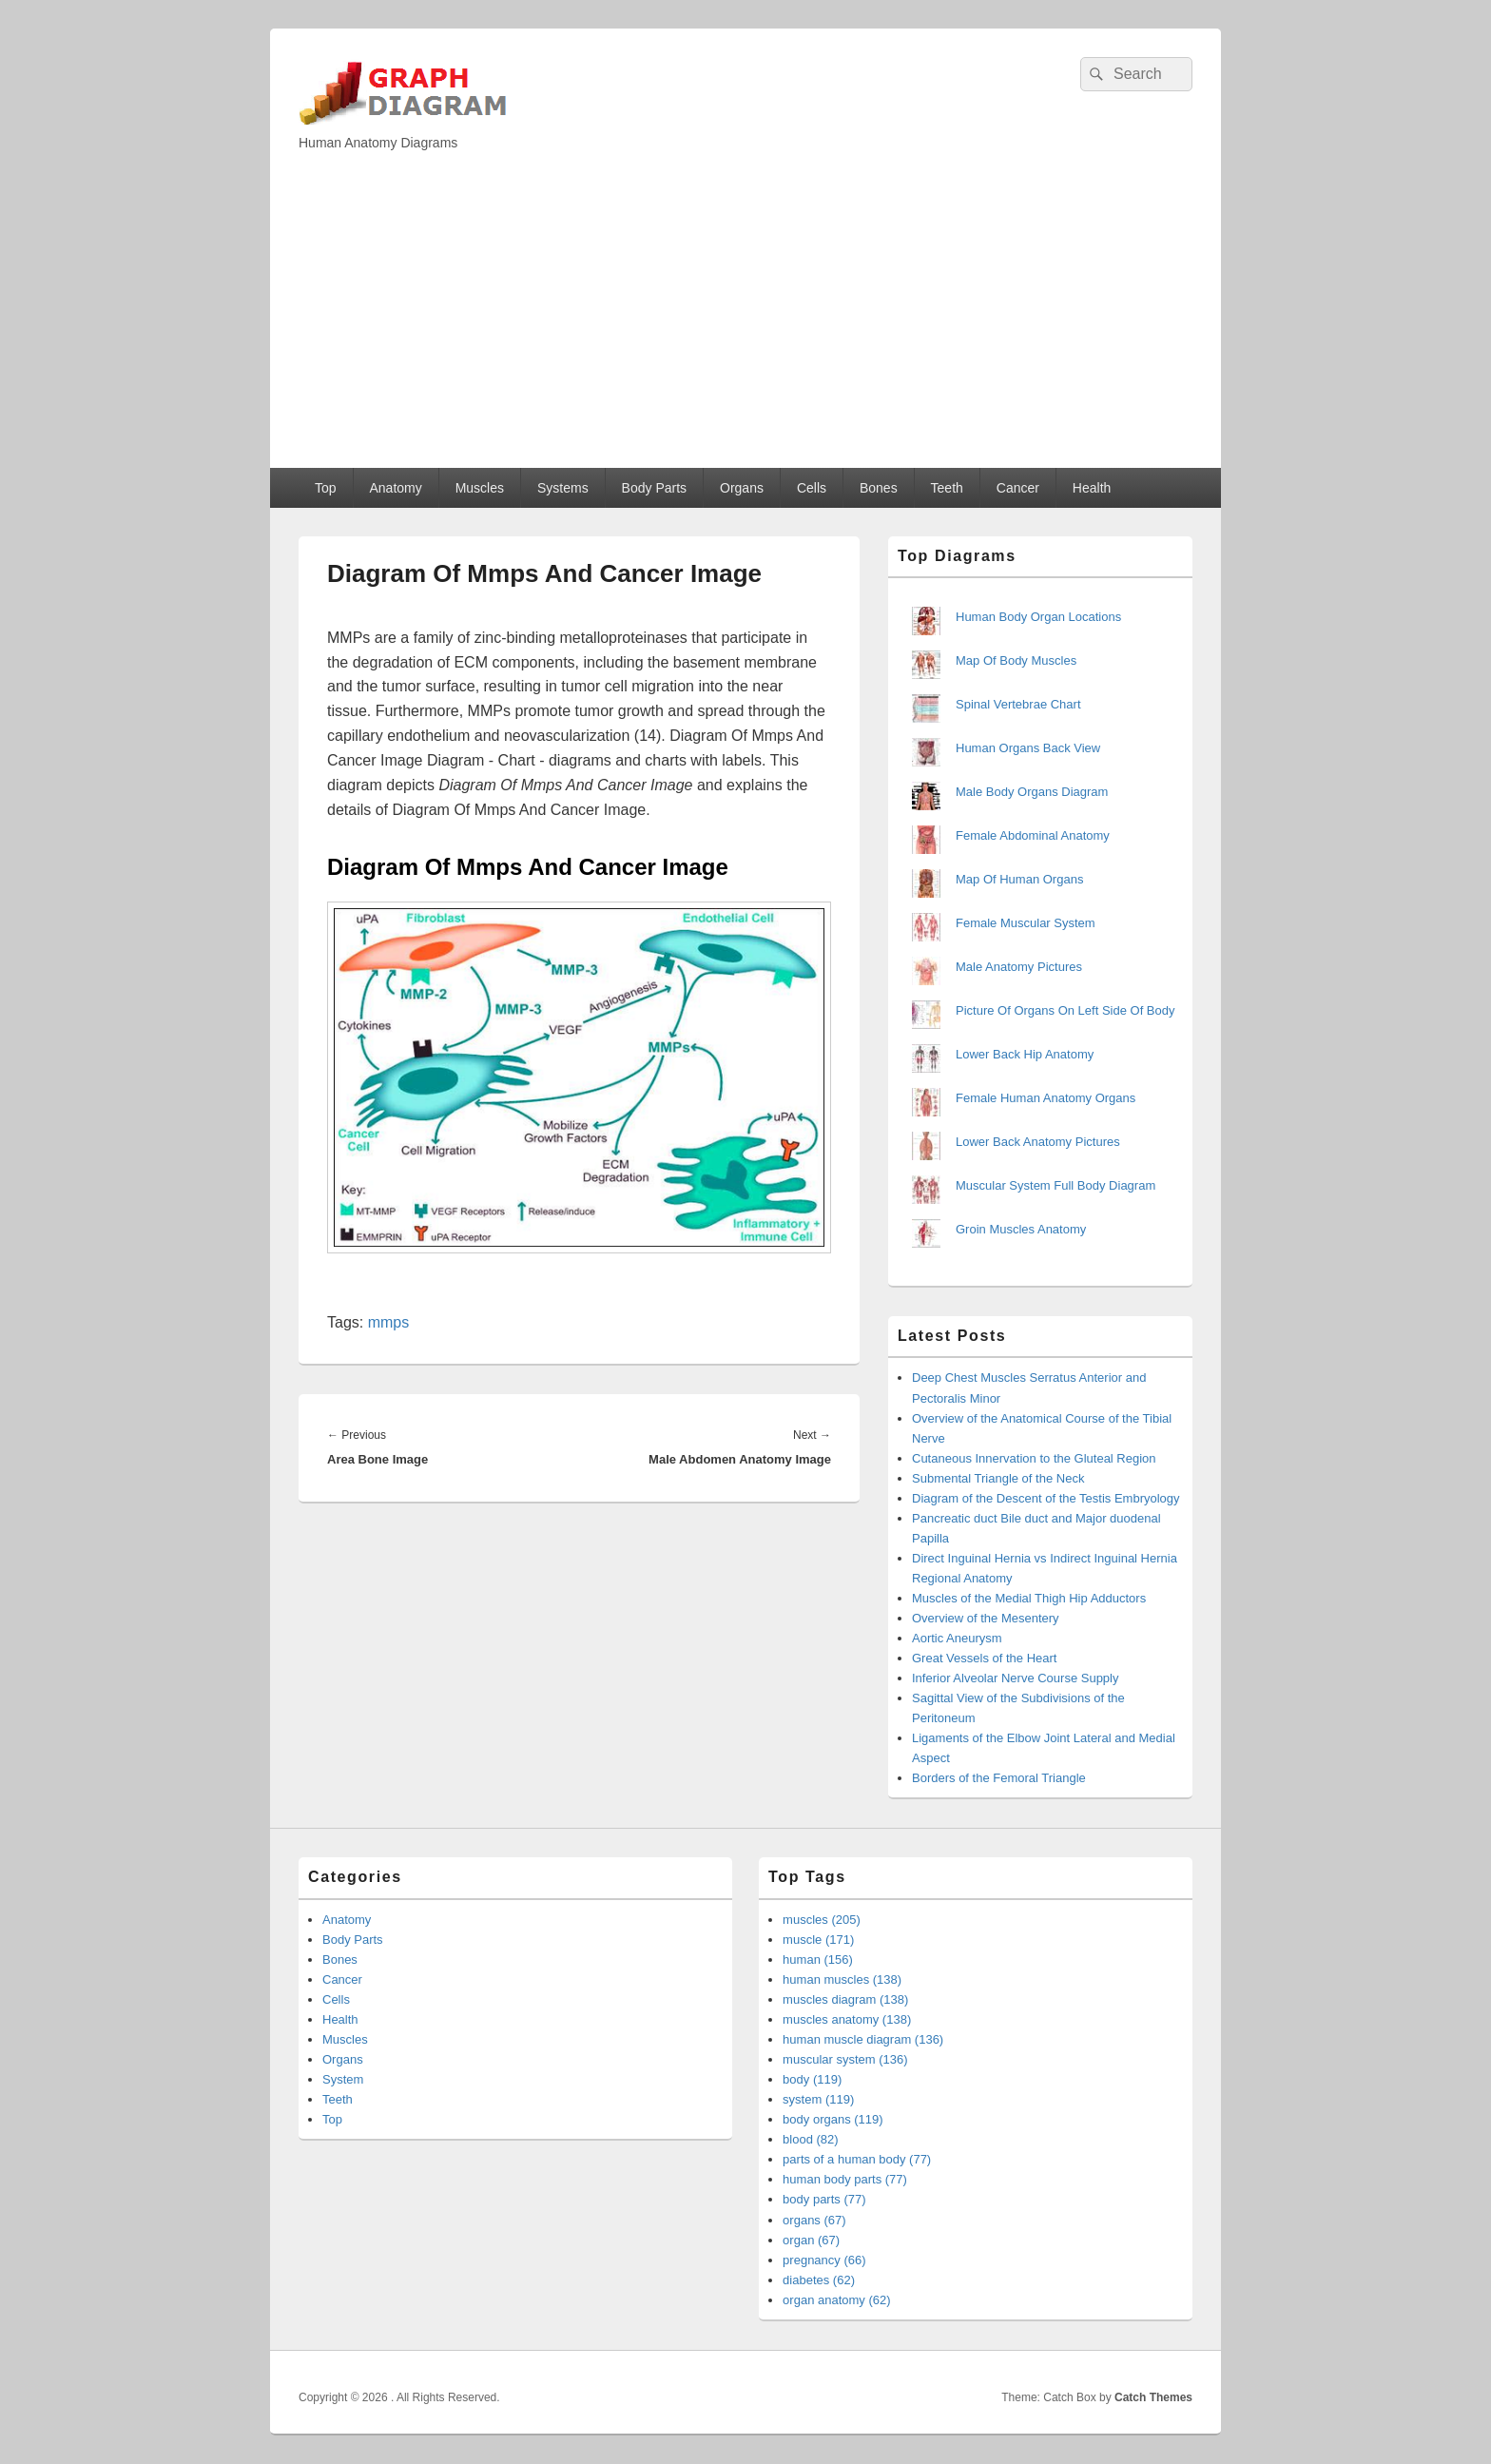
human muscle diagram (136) (863, 2039)
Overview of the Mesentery (985, 1618)
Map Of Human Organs (1019, 879)
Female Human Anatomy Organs (1045, 1098)
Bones (879, 487)
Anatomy (395, 487)
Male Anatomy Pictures (1019, 967)
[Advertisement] (745, 325)
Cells (811, 487)
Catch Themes (1153, 2397)
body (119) (812, 2079)
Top (326, 487)
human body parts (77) (845, 2179)
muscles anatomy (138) (847, 2019)
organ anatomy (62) (836, 2300)
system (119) (818, 2099)
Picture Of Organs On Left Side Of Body (1065, 1010)
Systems (563, 487)
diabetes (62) (819, 2280)
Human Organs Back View (1028, 748)
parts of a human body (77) (857, 2159)
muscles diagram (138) (845, 1999)
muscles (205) (822, 1919)
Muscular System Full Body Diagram (1055, 1185)
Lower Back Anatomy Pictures (1038, 1142)
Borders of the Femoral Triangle (999, 1778)
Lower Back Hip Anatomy (1025, 1054)
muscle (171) (818, 1939)
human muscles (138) (842, 1979)
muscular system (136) (845, 2059)
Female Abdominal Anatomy (1033, 835)
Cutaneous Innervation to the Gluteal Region (1034, 1458)
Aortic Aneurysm (957, 1638)
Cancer (1018, 487)
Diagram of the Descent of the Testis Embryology (1046, 1498)
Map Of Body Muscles (1016, 660)
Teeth (947, 487)
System (342, 2079)
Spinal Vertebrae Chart (1018, 704)
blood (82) (811, 2139)
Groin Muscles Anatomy (1021, 1229)
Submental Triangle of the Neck (998, 1478)
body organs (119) (833, 2119)
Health (1092, 487)
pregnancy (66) (824, 2260)
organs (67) (814, 2220)
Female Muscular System (1025, 923)
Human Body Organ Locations (1038, 617)
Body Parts (654, 487)
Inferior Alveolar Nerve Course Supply (1015, 1678)
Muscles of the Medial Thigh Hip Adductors (1029, 1598)
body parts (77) (824, 2199)
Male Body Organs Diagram (1032, 792)
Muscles (479, 487)
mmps (389, 1322)
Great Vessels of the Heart (984, 1658)
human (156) (818, 1959)
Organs (742, 487)
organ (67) (811, 2240)
